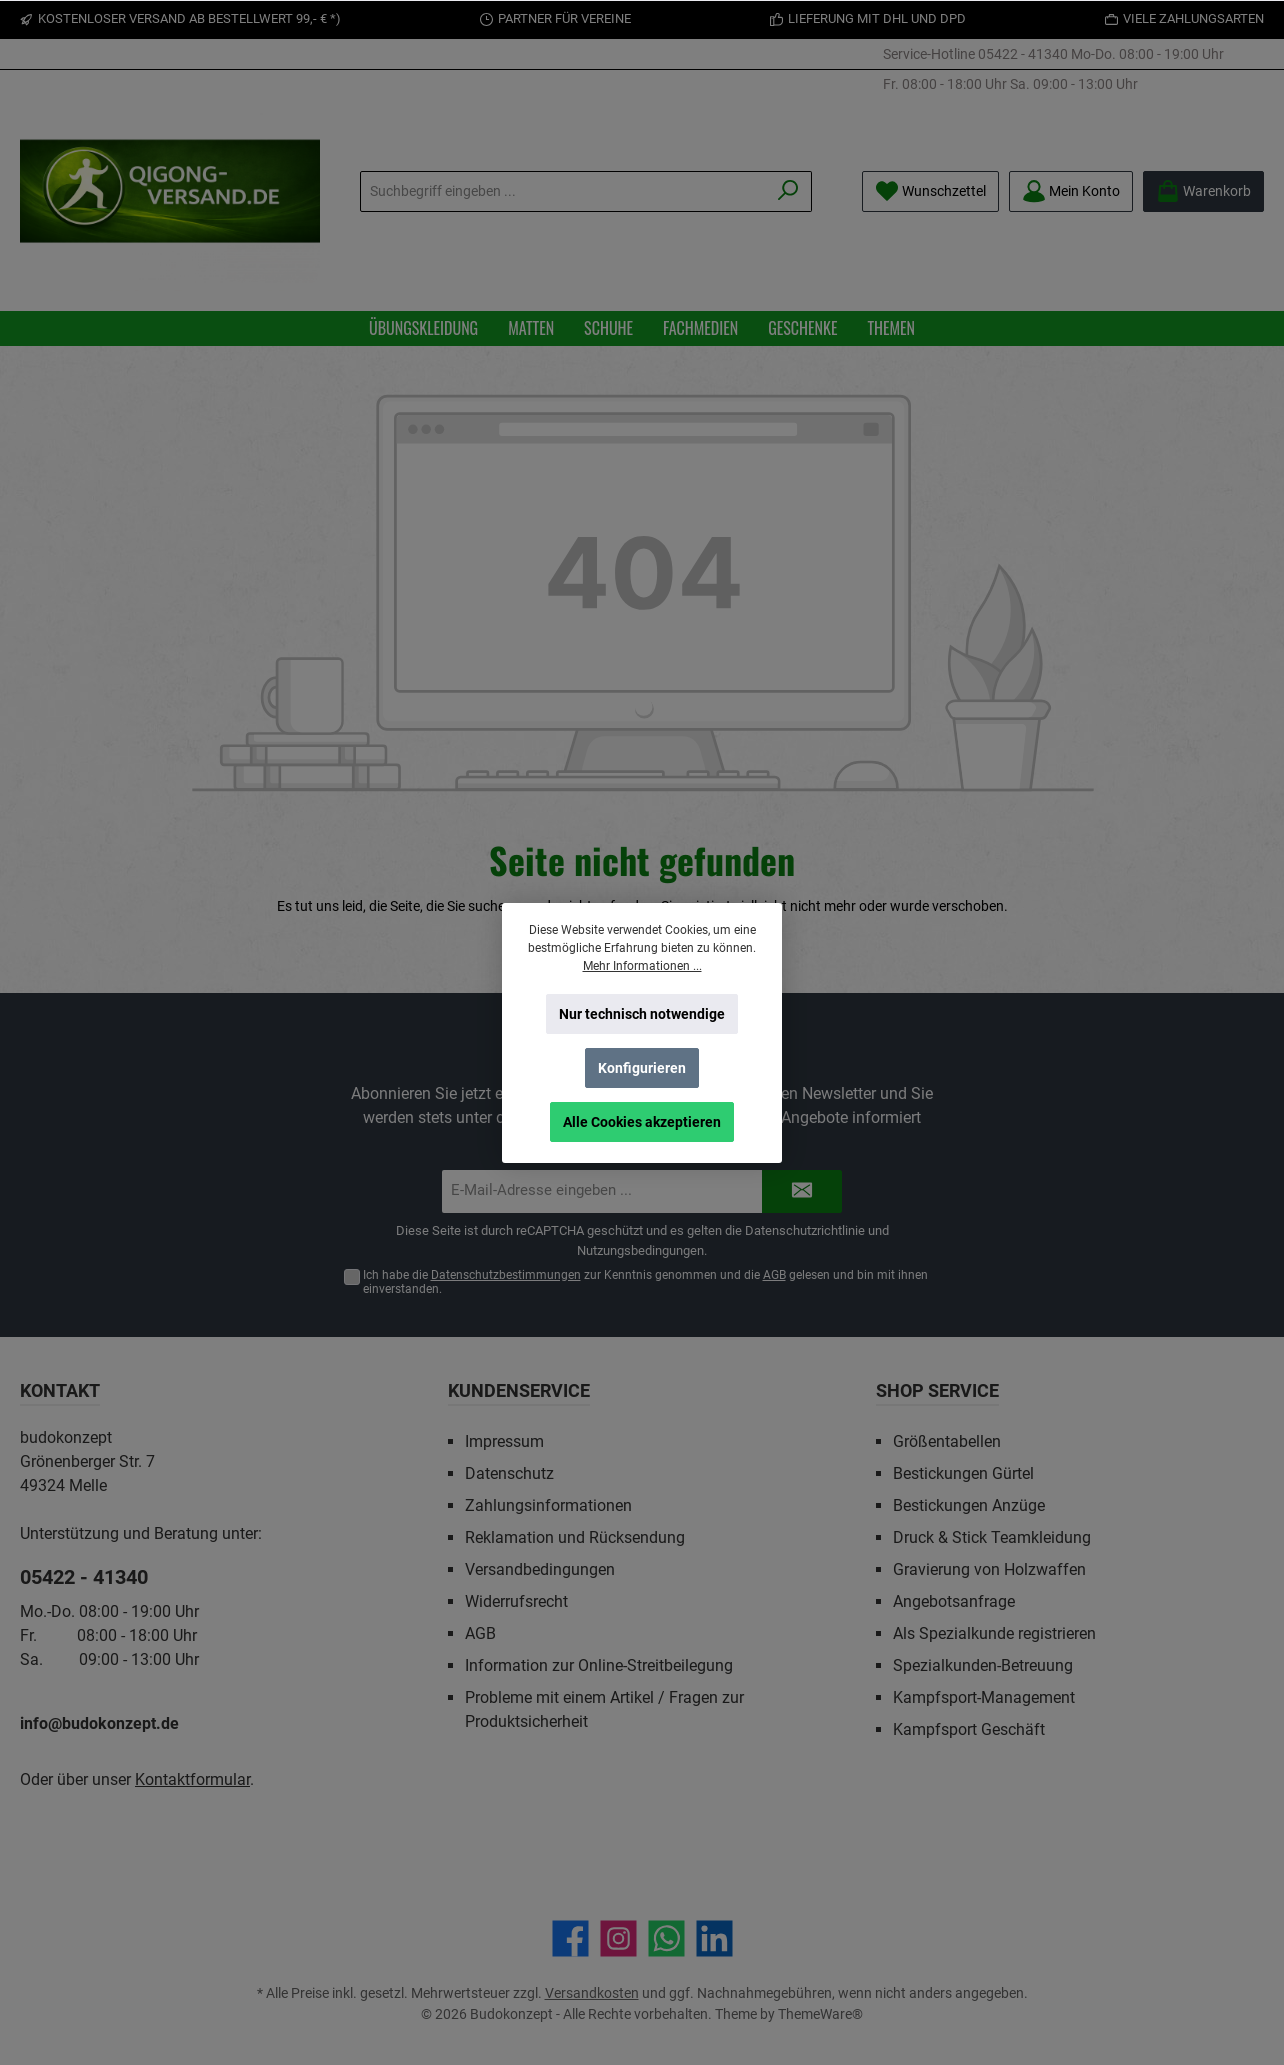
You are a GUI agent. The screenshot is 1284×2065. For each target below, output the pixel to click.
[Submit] (802, 1191)
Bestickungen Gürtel (963, 1473)
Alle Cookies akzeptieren (642, 1122)
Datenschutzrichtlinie (805, 1230)
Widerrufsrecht (516, 1601)
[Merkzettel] (930, 191)
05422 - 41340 (1023, 54)
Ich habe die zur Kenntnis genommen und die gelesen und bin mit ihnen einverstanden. (645, 1282)
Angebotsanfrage (954, 1601)
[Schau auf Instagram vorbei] (618, 1938)
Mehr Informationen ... (642, 966)
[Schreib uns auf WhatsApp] (666, 1938)
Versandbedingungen (540, 1569)
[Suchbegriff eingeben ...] (563, 191)
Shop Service (937, 1390)
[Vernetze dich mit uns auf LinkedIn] (714, 1938)
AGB (774, 1275)
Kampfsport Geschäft (969, 1729)
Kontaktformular (192, 1779)
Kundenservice (519, 1390)
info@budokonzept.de (99, 1723)
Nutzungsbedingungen (640, 1250)
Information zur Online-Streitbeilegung (599, 1665)
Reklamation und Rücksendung (575, 1537)
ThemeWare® (820, 2014)
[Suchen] (788, 191)
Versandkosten (592, 1993)
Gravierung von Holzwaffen (989, 1569)
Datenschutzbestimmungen (506, 1275)
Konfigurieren (642, 1068)
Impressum (504, 1441)
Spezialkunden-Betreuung (983, 1665)
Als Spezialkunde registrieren (994, 1633)
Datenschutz (509, 1473)
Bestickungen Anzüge (969, 1505)
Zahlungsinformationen (548, 1505)
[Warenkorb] (1203, 191)
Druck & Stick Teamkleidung (992, 1537)
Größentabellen (947, 1441)
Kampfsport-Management (984, 1697)
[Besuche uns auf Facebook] (570, 1938)
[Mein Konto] (1071, 191)
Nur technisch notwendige (642, 1014)
